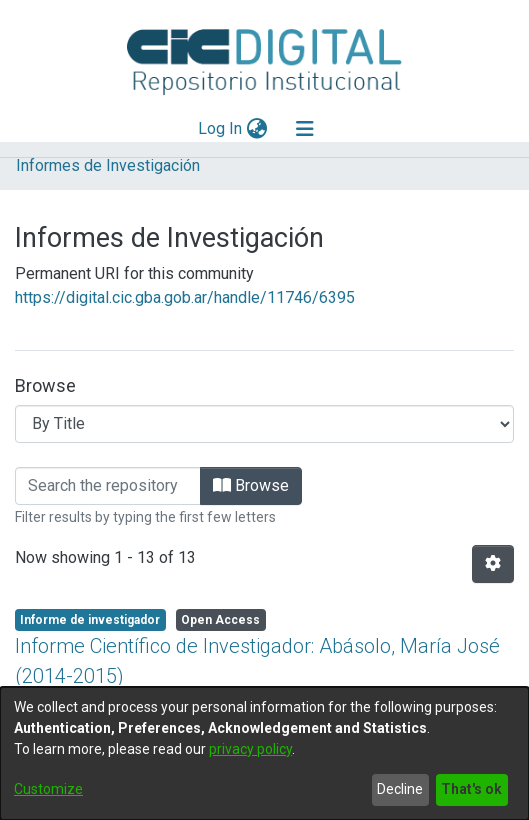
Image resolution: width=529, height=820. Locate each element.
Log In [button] (221, 128)
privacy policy (250, 749)
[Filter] (108, 486)
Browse (251, 485)
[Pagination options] (493, 564)
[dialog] (264, 753)
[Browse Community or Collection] (264, 424)
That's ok (471, 789)
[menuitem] (256, 129)
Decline (400, 789)
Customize (48, 789)
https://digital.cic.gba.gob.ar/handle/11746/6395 (185, 297)
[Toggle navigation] (305, 129)
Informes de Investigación (108, 165)
